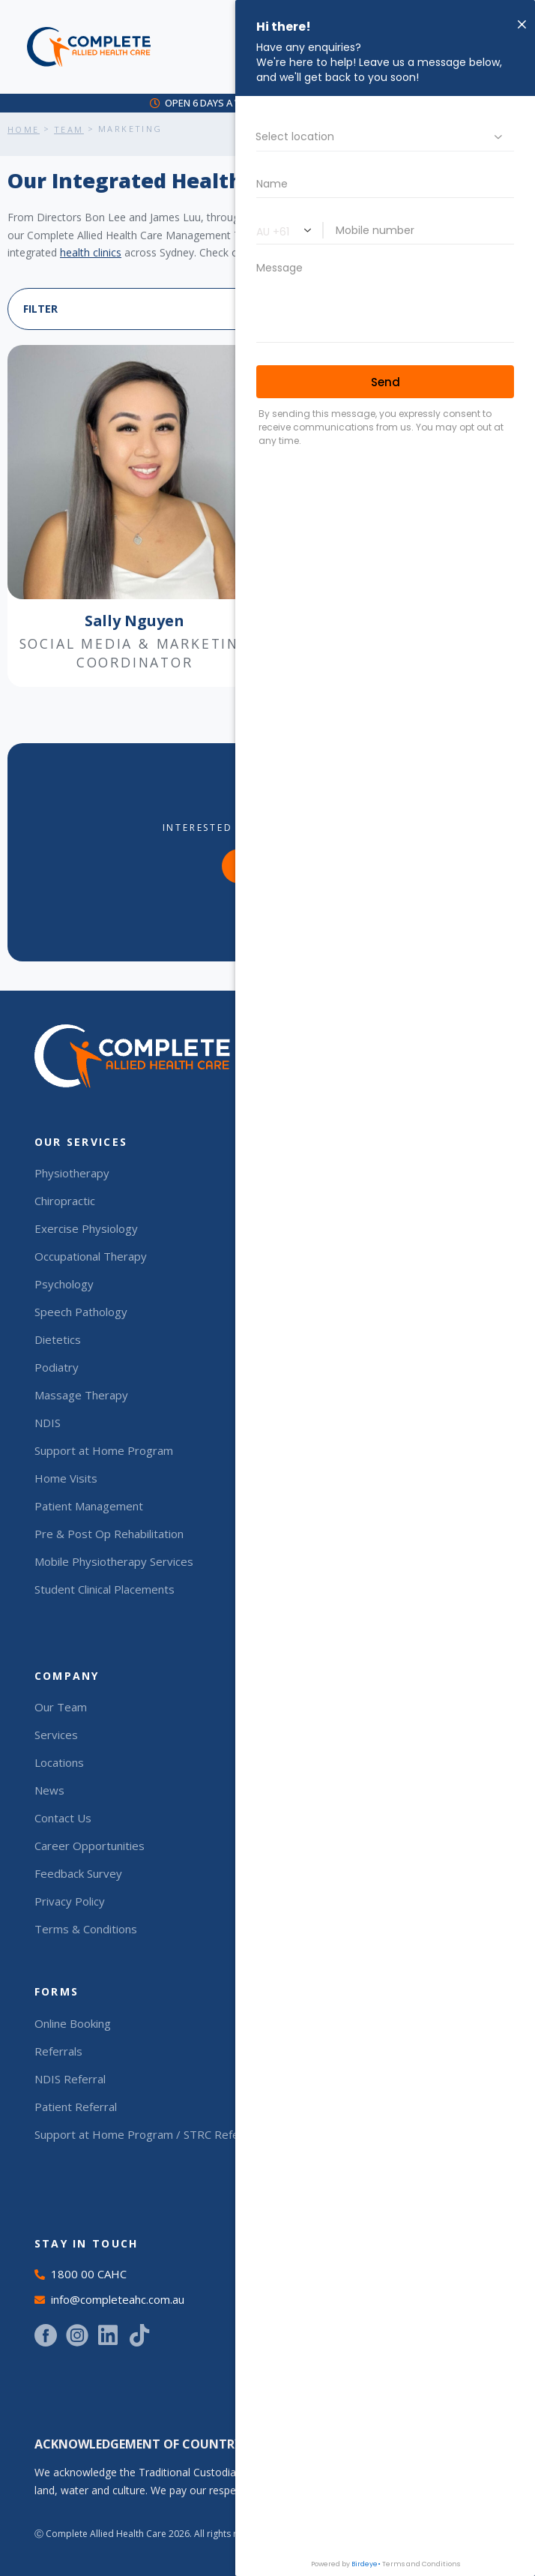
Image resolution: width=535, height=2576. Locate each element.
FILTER (40, 308)
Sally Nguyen (134, 620)
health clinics (90, 252)
